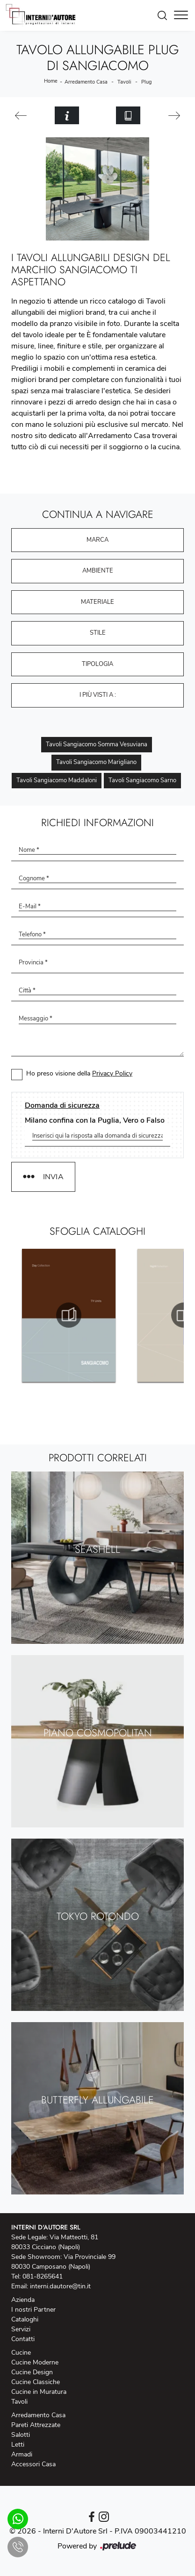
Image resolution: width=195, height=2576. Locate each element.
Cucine (21, 2352)
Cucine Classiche (35, 2382)
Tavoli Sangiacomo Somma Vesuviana (96, 744)
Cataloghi (24, 2319)
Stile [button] (98, 633)
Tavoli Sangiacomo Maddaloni (56, 780)
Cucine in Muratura (38, 2391)
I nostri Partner (33, 2309)
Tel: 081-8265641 (37, 2276)
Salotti (20, 2434)
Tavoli (124, 81)
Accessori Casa (33, 2464)
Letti (17, 2444)
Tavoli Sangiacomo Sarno (142, 780)
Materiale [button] (97, 602)
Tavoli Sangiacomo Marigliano (96, 762)
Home (51, 81)
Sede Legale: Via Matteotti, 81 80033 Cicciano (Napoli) (54, 2242)
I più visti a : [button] (97, 695)
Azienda (23, 2299)
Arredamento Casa (86, 81)
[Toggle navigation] (181, 15)
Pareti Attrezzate (35, 2424)
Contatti (23, 2339)
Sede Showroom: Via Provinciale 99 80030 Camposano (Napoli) (63, 2261)
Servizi (20, 2329)
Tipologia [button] (97, 664)
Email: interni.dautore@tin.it (51, 2286)
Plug (146, 81)
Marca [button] (97, 540)
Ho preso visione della (79, 1073)
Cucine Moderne (34, 2362)
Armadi (21, 2454)
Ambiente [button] (97, 570)
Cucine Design (32, 2372)
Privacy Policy (112, 1073)
